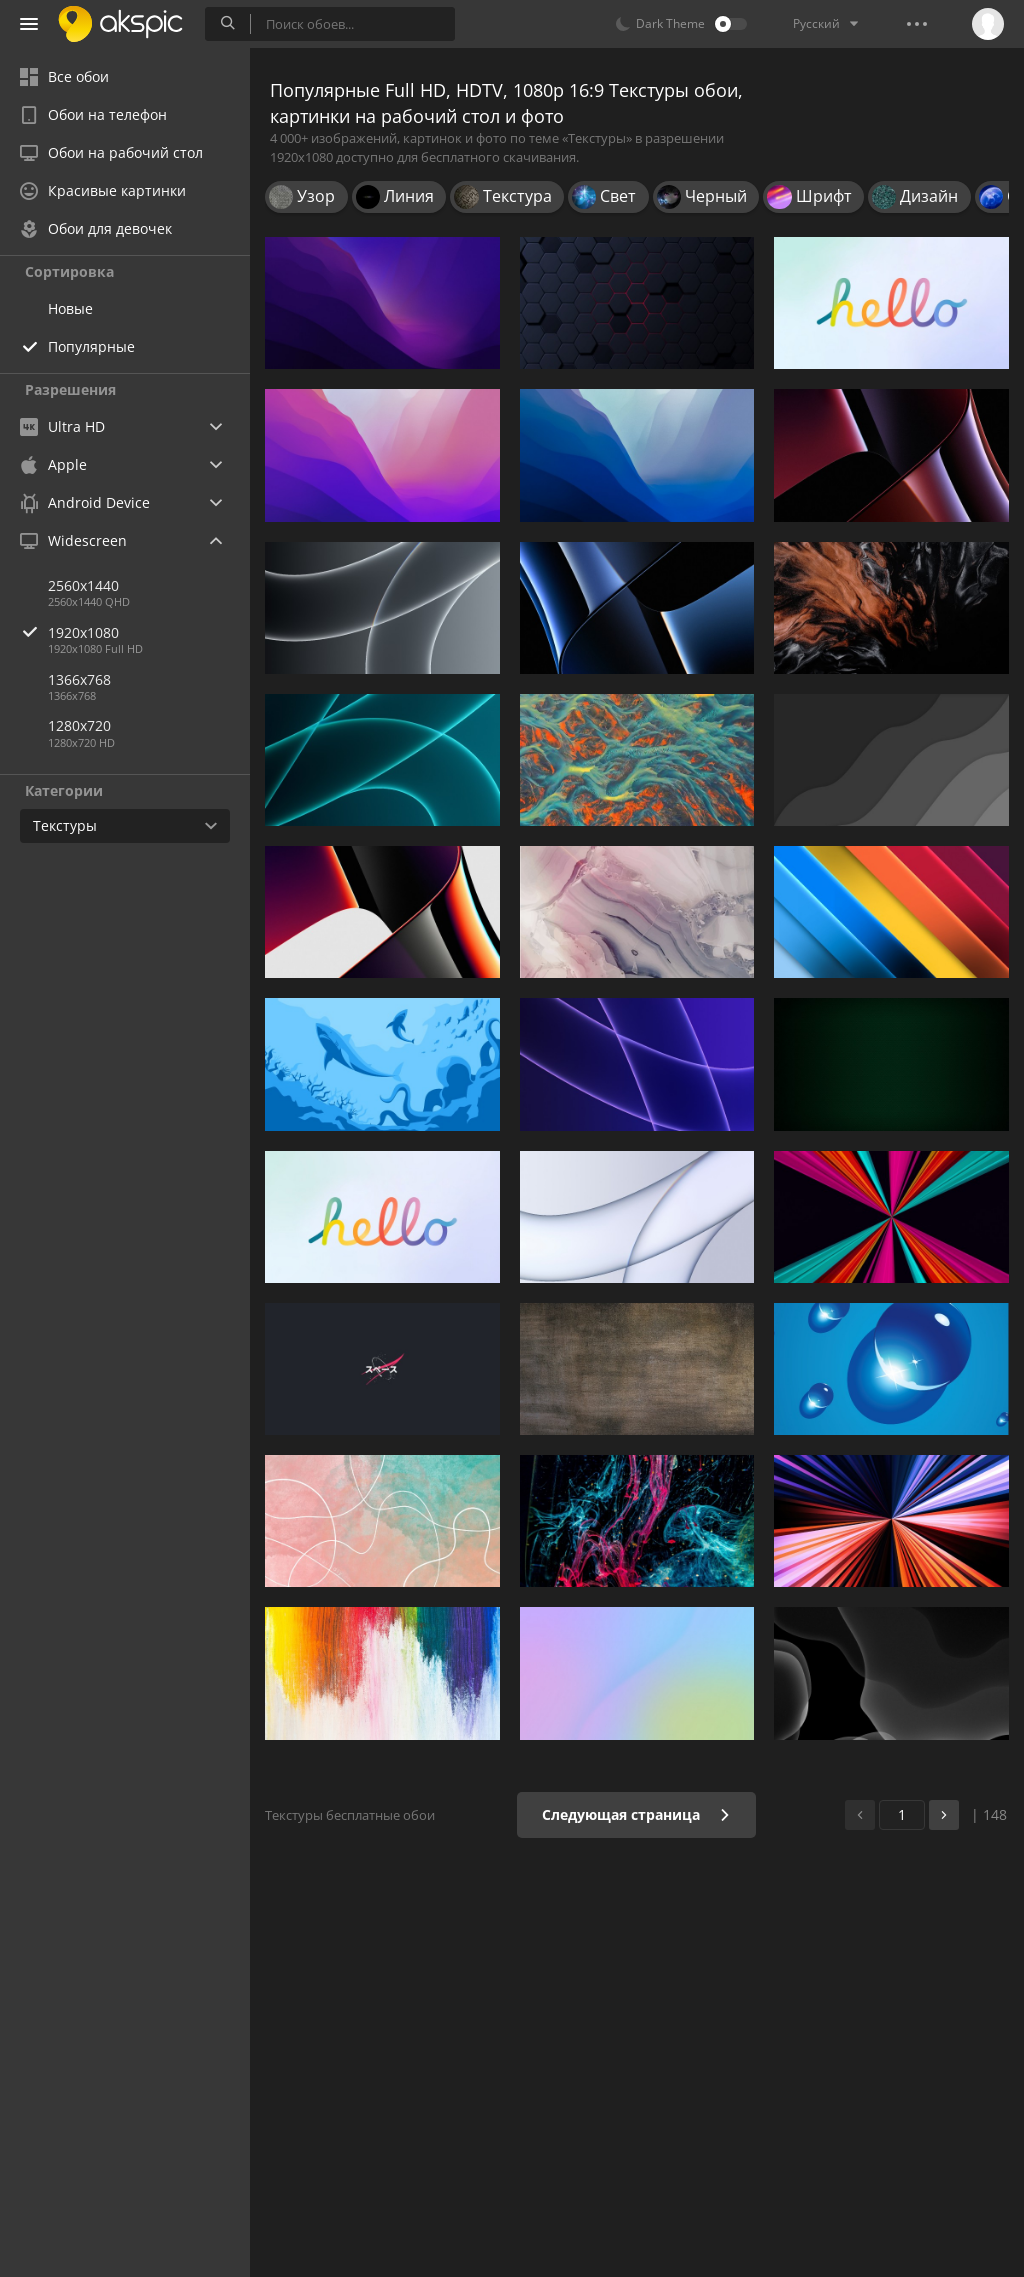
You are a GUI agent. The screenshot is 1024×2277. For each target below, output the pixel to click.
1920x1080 (149, 632)
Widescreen (73, 540)
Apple (53, 464)
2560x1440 (83, 585)
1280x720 (79, 725)
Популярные (91, 346)
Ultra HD (62, 426)
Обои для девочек (96, 228)
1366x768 (79, 679)
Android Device (85, 503)
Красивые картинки (103, 190)
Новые (70, 308)
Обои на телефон (93, 114)
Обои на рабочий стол (111, 152)
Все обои (64, 76)
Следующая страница (636, 1814)
